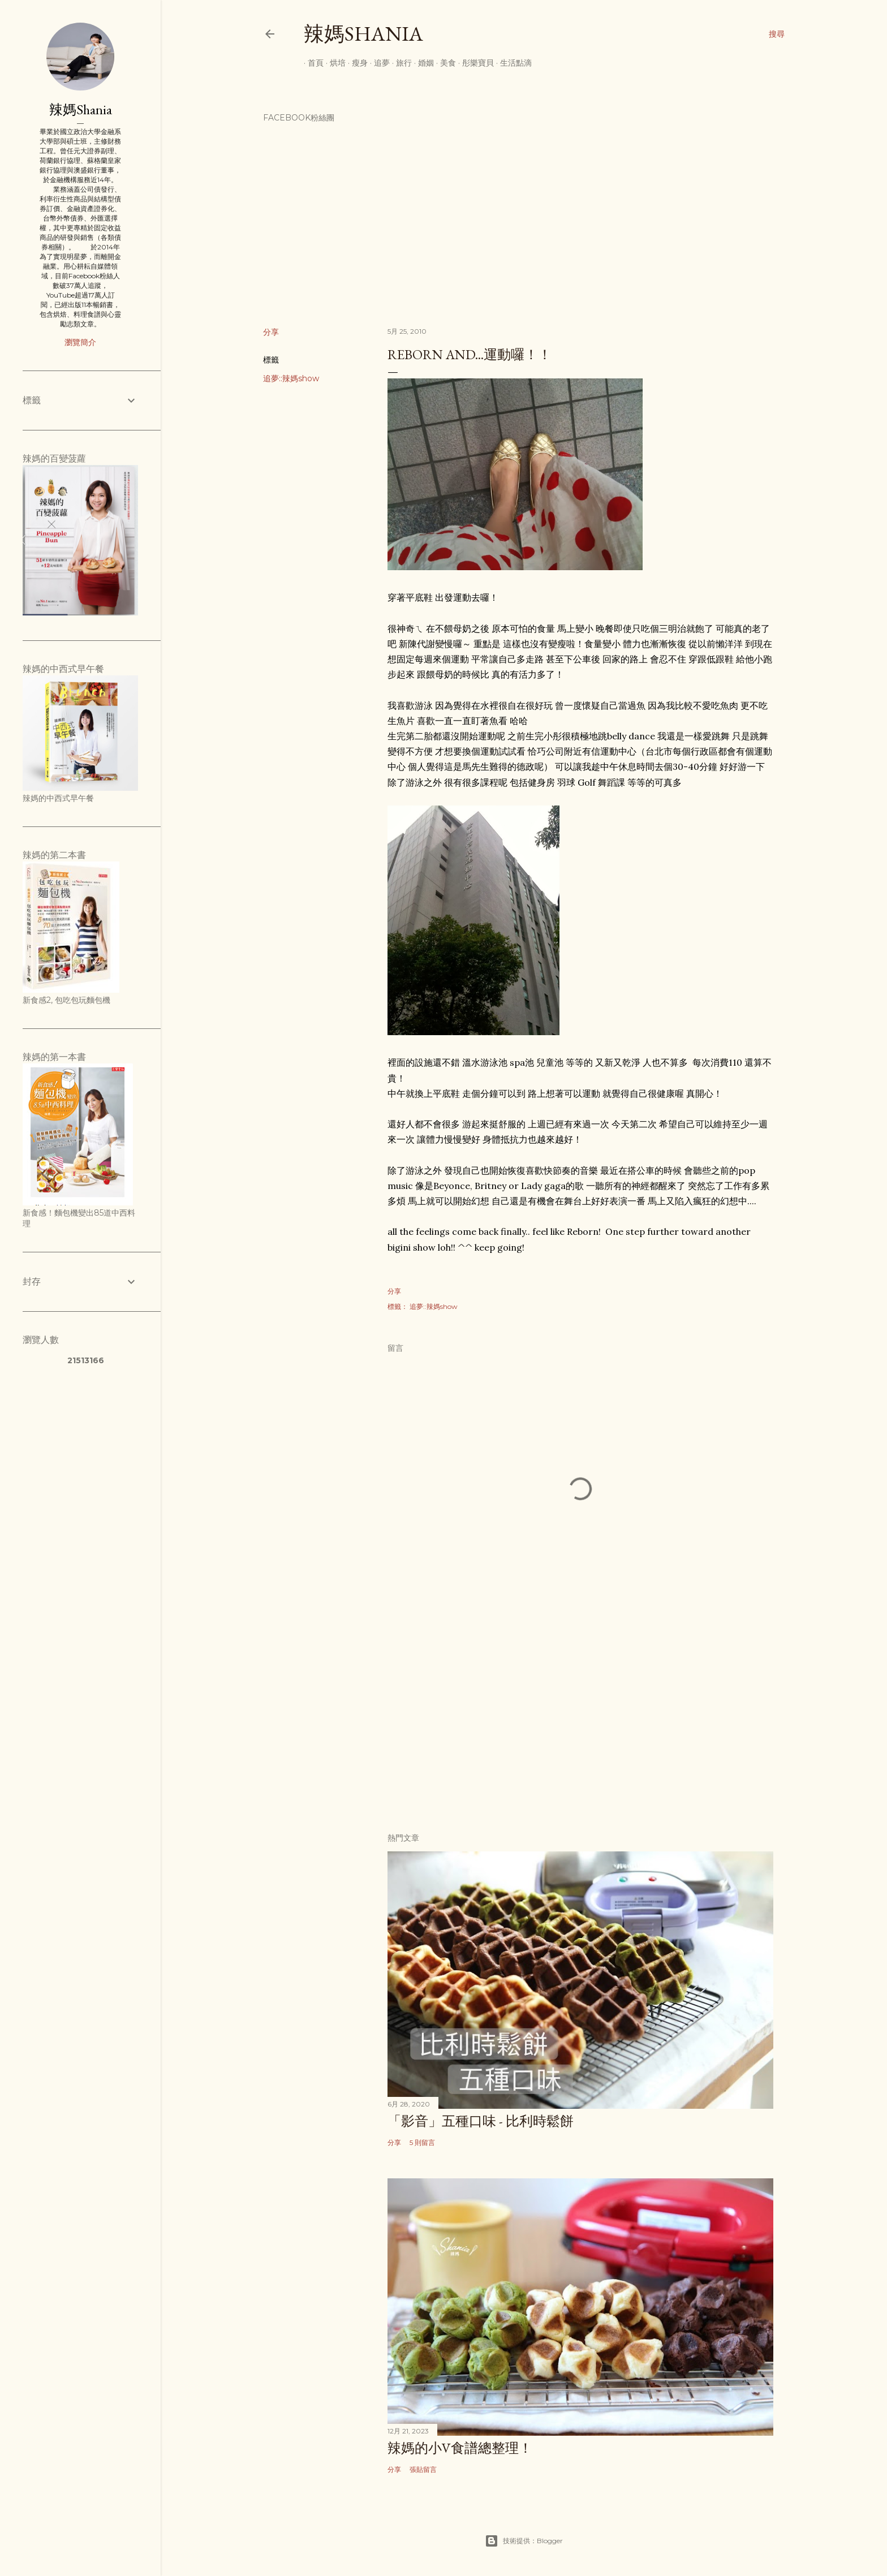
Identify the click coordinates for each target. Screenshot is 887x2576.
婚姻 (422, 63)
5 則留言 (422, 2142)
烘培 (334, 63)
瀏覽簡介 (80, 342)
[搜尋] (777, 34)
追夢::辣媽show (291, 378)
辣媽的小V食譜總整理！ (459, 2448)
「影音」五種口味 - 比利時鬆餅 (480, 2121)
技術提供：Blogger (524, 2541)
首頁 (312, 63)
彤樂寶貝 (474, 63)
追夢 (378, 63)
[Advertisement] (580, 1725)
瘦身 (356, 63)
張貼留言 (423, 2469)
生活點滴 (512, 63)
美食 (444, 63)
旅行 (400, 63)
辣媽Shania (363, 33)
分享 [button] (271, 332)
